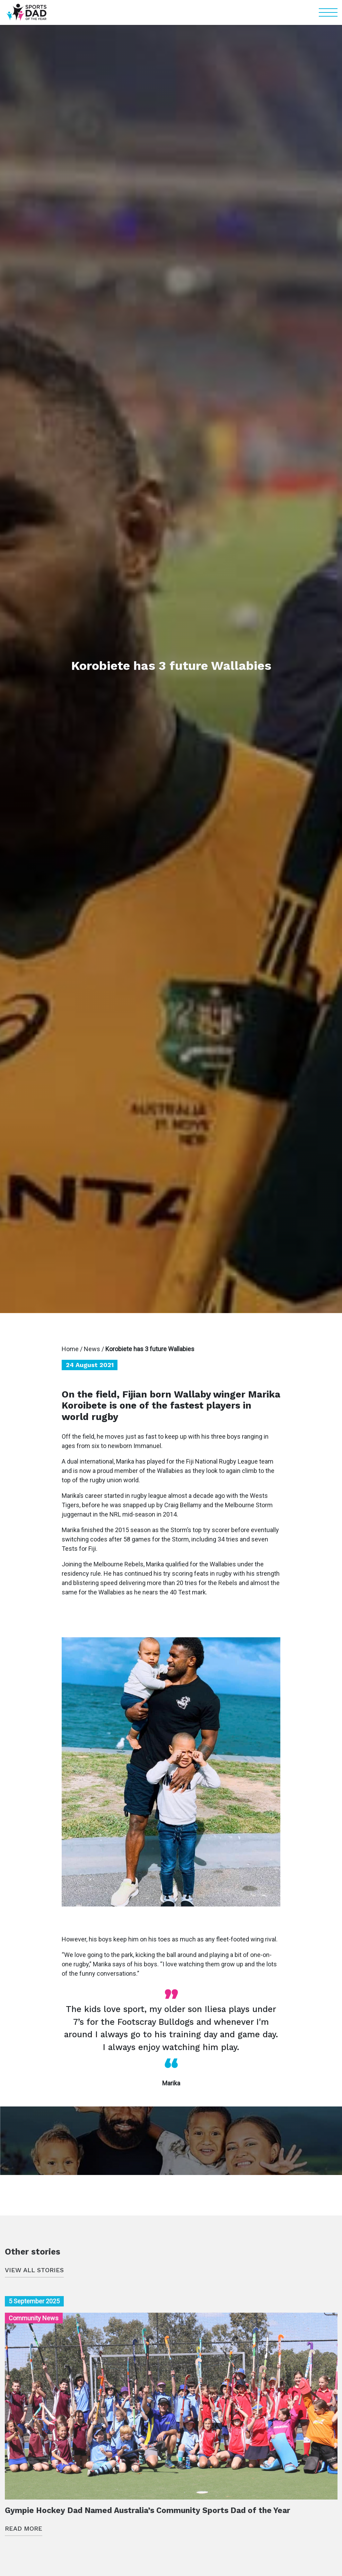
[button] (328, 12)
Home (70, 1349)
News (92, 1349)
